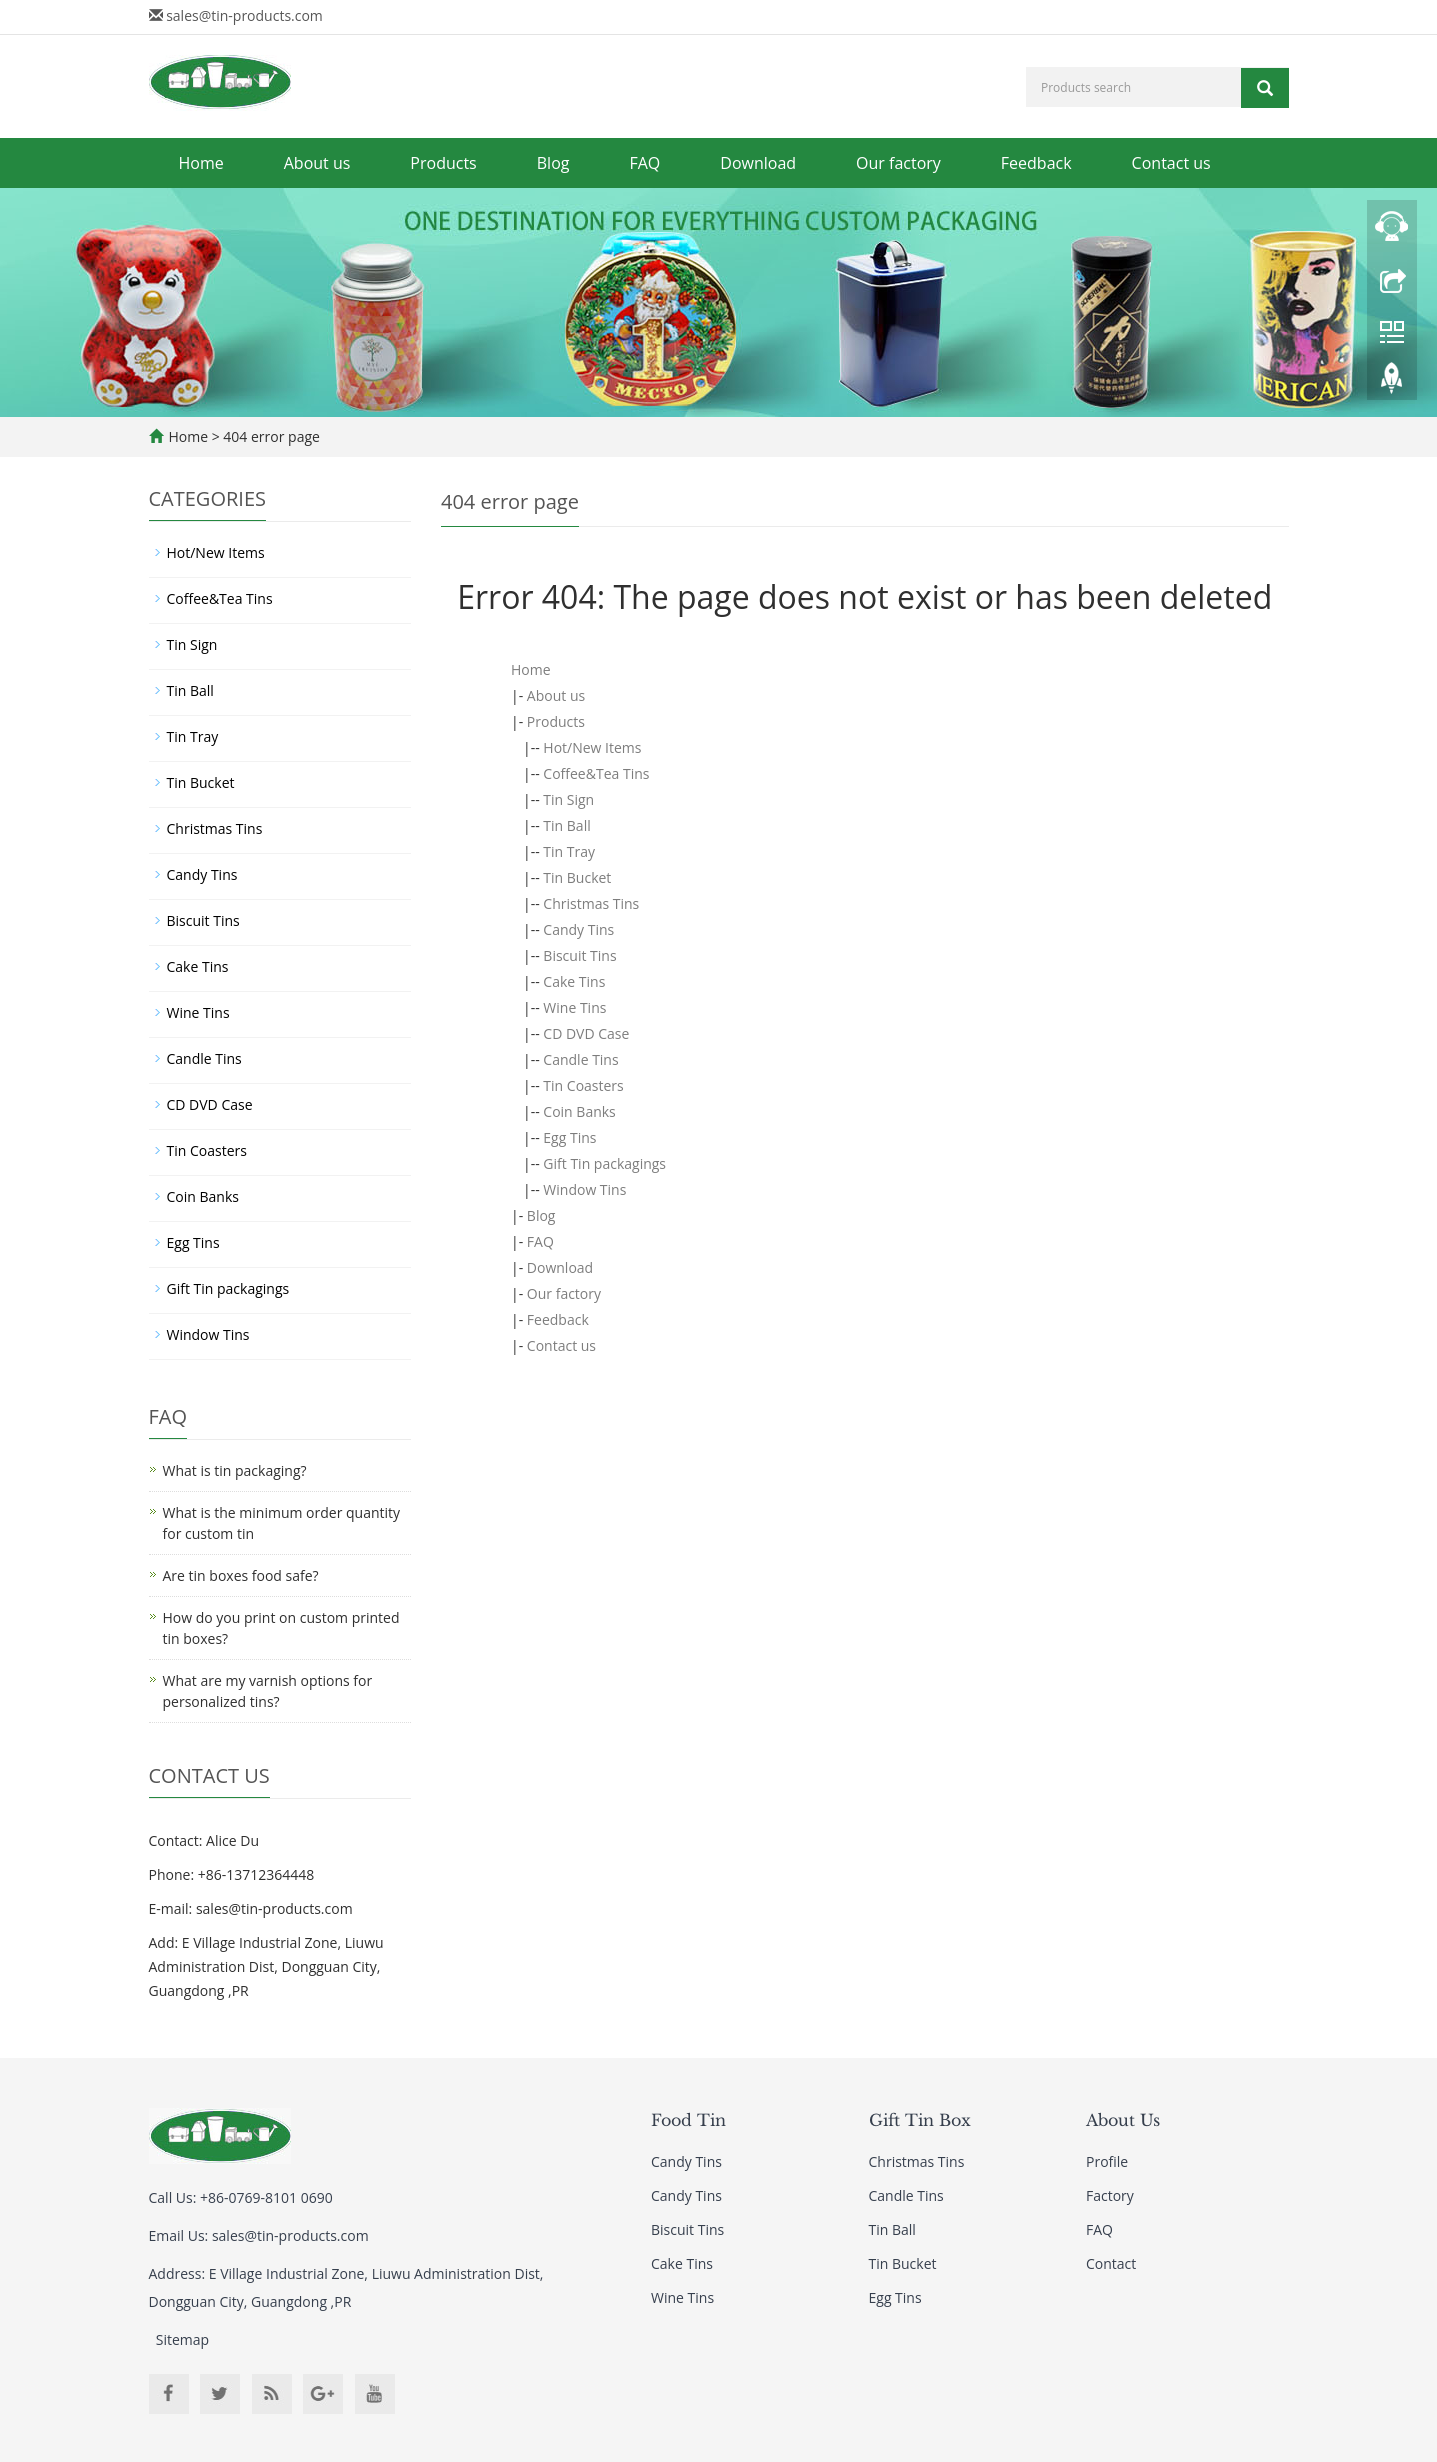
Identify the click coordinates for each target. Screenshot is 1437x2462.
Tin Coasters (583, 1085)
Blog (553, 163)
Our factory (898, 163)
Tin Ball (566, 825)
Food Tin (688, 2120)
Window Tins (584, 1189)
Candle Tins (580, 1059)
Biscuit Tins (579, 955)
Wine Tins (574, 1007)
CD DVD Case (586, 1033)
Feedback (1036, 163)
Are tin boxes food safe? (241, 1575)
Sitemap (182, 2339)
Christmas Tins (591, 903)
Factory (1110, 2195)
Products (443, 163)
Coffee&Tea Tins (596, 773)
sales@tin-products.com (244, 15)
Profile (1107, 2161)
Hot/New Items (592, 747)
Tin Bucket (577, 877)
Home (201, 163)
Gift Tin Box (920, 2120)
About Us (1123, 2120)
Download (758, 163)
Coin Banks (579, 1111)
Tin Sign (568, 799)
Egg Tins (569, 1137)
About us (317, 163)
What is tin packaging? (235, 1470)
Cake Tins (574, 981)
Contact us (1171, 163)
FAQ (644, 163)
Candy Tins (578, 929)
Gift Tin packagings (604, 1163)
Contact (1111, 2263)
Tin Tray (569, 851)
